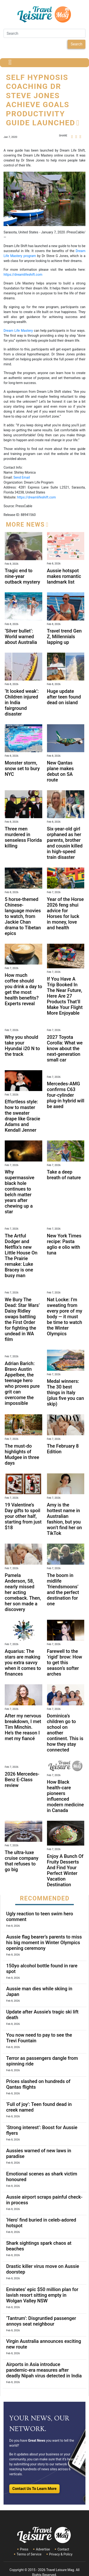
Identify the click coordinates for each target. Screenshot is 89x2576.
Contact (63, 2549)
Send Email (22, 477)
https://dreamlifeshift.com (23, 274)
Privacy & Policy (60, 2554)
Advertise (43, 2549)
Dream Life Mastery (18, 330)
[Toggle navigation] (10, 62)
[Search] (44, 33)
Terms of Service (29, 2554)
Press (24, 2549)
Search (76, 44)
